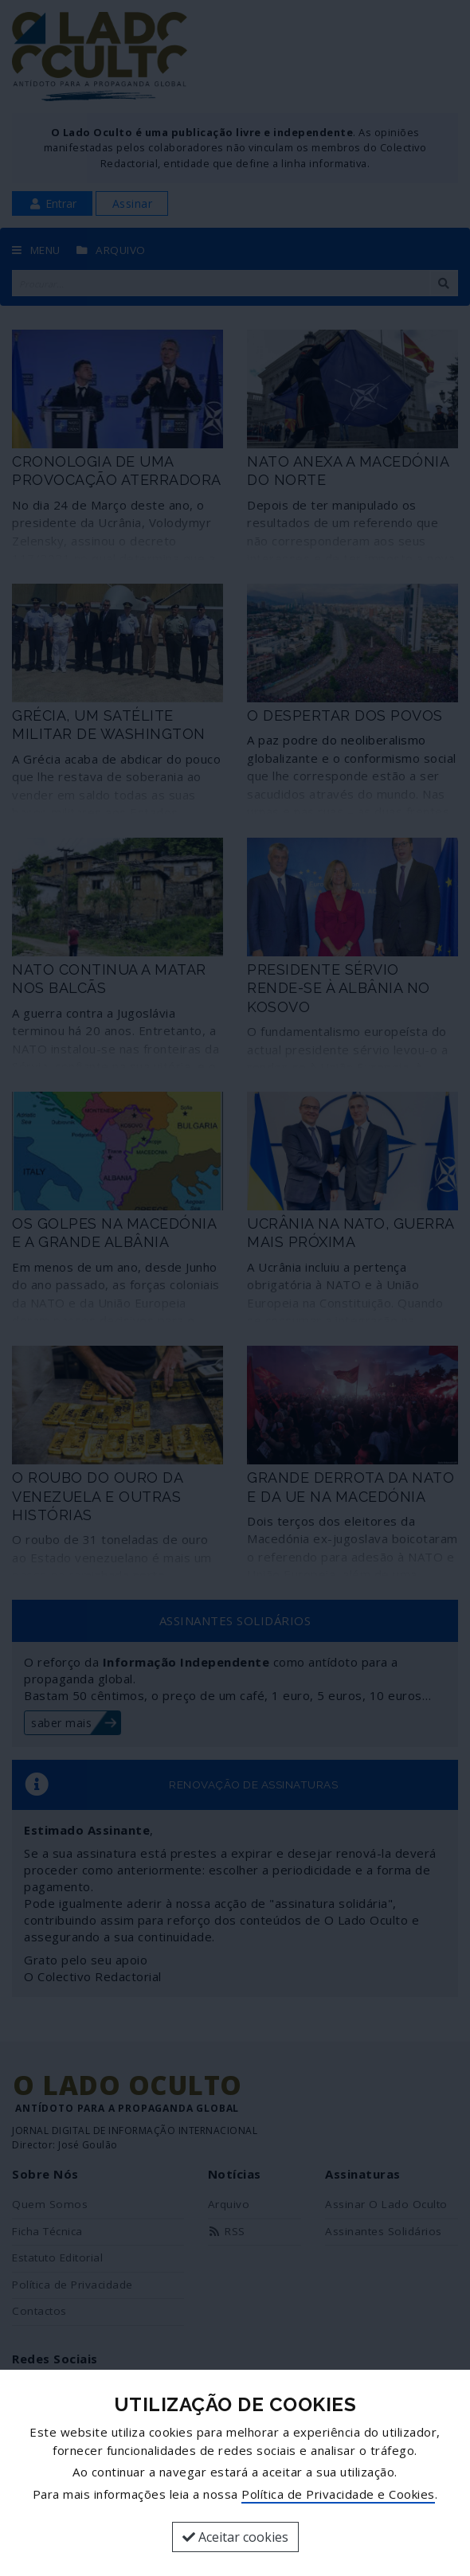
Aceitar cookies (235, 2537)
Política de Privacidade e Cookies (338, 2494)
